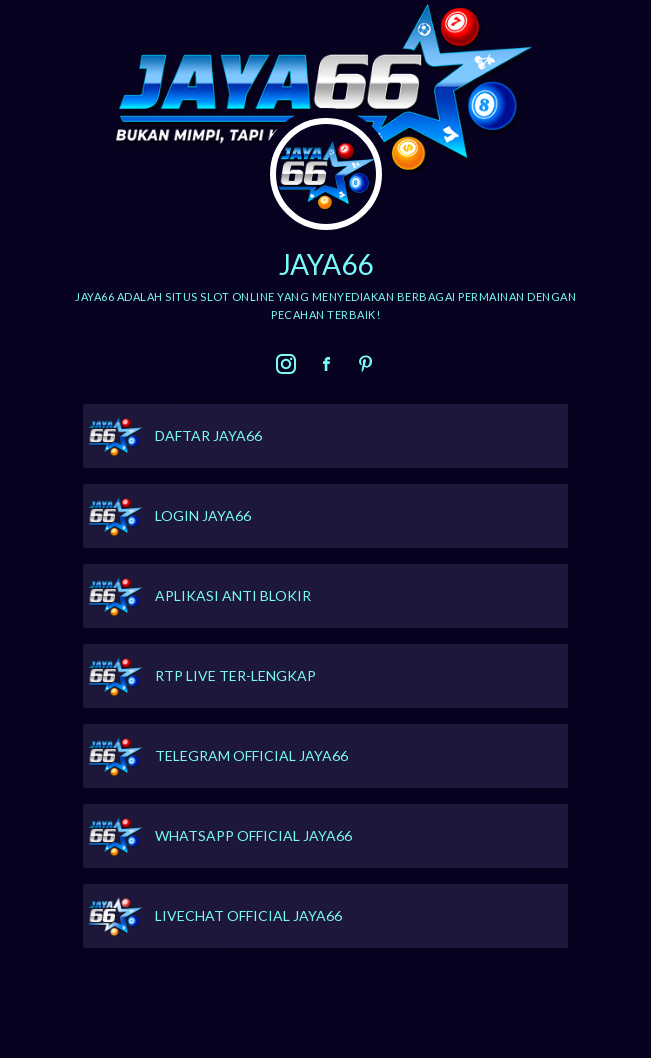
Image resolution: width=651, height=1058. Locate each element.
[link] (286, 364)
